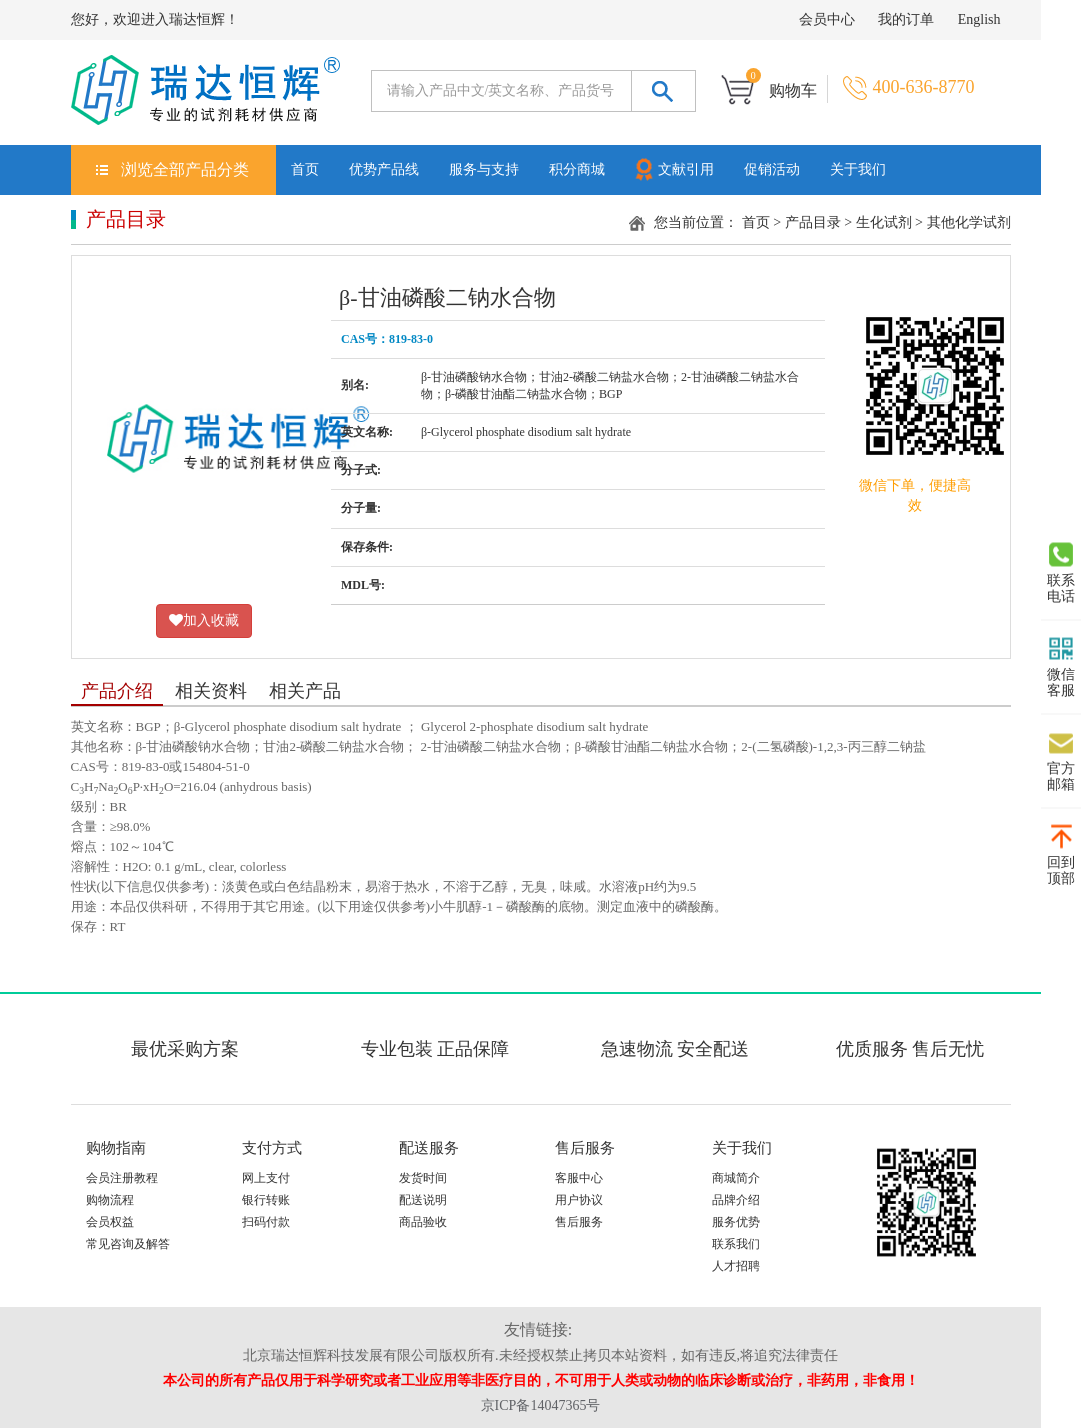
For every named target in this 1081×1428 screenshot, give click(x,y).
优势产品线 (384, 169)
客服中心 (579, 1178)
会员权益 (110, 1222)
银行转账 (266, 1200)
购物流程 (110, 1200)
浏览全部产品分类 (185, 169)
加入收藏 (204, 620)
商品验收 (423, 1222)
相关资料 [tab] (211, 691)
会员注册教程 (122, 1178)
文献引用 (673, 168)
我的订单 (906, 19)
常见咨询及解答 (128, 1244)
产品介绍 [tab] (117, 691)
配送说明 (423, 1200)
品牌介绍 (736, 1200)
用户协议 (579, 1200)
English (979, 19)
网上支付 (266, 1178)
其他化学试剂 (969, 222)
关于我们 (858, 169)
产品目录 (813, 222)
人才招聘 (736, 1266)
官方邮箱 (1061, 761)
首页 (305, 169)
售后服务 (579, 1222)
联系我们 (736, 1244)
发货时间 (423, 1178)
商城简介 (736, 1178)
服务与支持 (484, 169)
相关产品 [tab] (305, 691)
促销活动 (772, 169)
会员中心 (827, 19)
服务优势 (736, 1222)
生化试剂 (884, 222)
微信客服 (1061, 667)
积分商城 (577, 169)
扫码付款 (266, 1222)
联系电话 (1061, 573)
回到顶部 (1061, 855)
